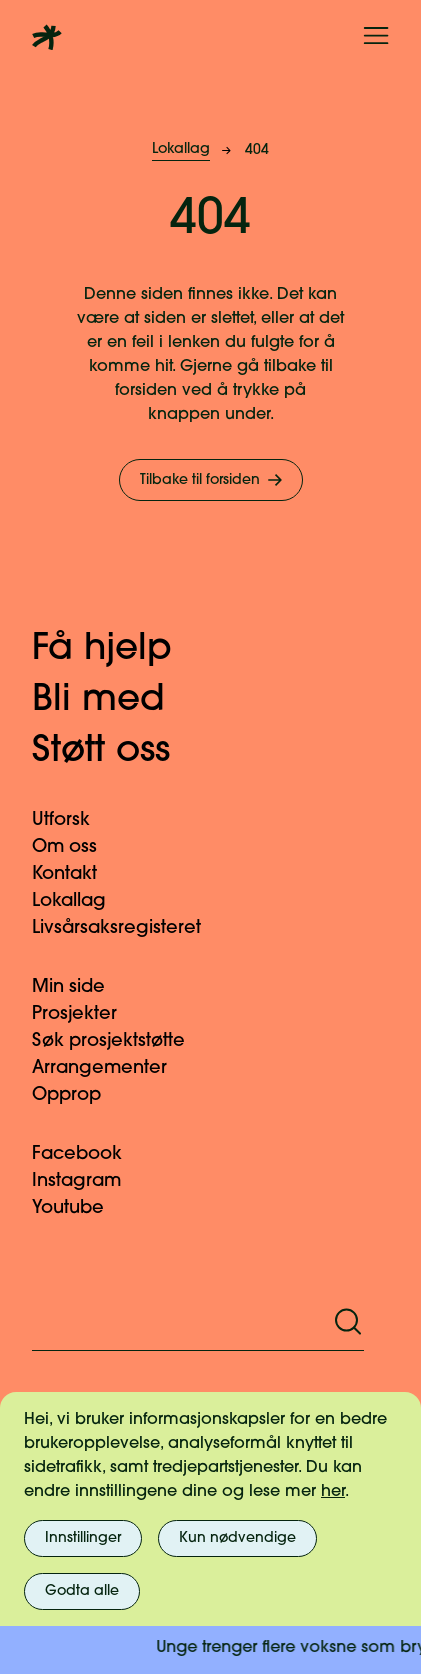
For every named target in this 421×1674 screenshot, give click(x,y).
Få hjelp (122, 650)
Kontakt (76, 874)
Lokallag (181, 149)
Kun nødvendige (237, 1538)
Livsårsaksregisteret (128, 928)
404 (257, 150)
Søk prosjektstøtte (120, 1041)
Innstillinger (83, 1538)
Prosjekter (86, 1014)
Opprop (78, 1095)
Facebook (89, 1154)
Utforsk (73, 820)
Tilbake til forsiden (213, 480)
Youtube (80, 1208)
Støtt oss (121, 752)
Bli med (119, 701)
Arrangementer (111, 1068)
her (333, 1492)
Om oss (76, 847)
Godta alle (82, 1591)
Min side (80, 987)
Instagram (88, 1181)
